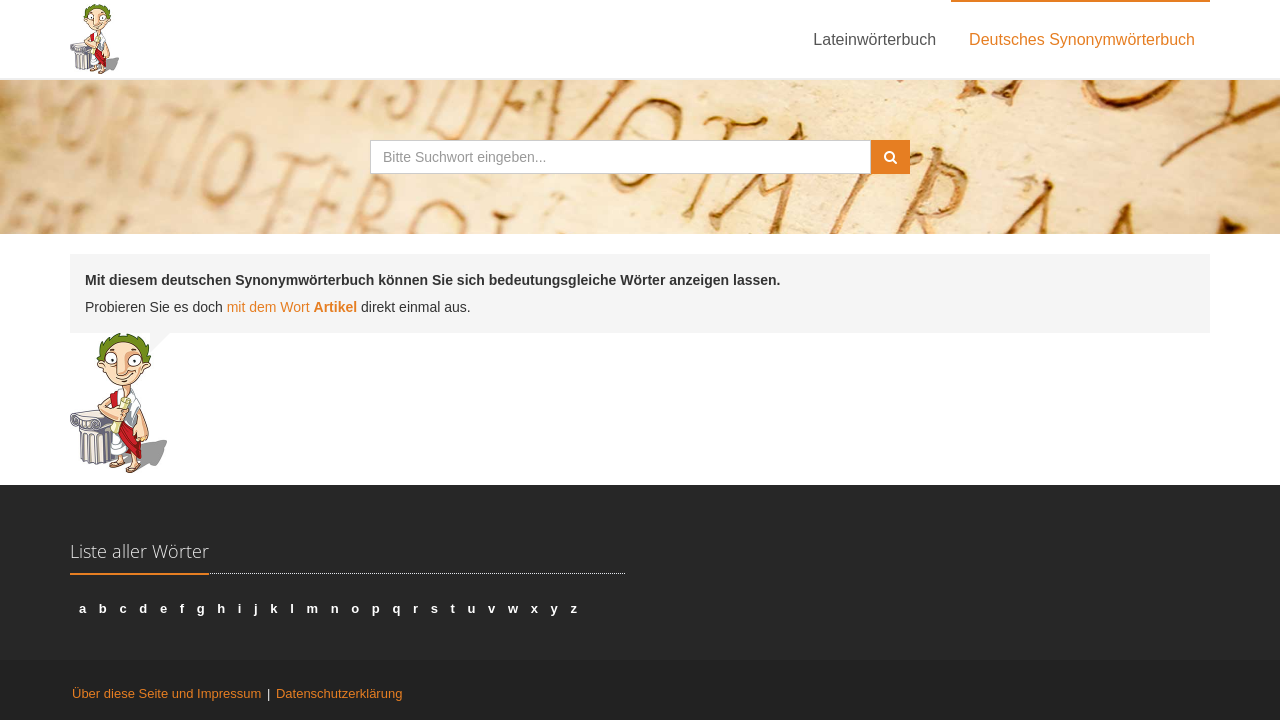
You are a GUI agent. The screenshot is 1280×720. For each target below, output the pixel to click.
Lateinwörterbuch (874, 39)
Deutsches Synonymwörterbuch (1082, 39)
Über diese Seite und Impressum (166, 693)
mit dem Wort (292, 307)
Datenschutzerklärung (339, 693)
